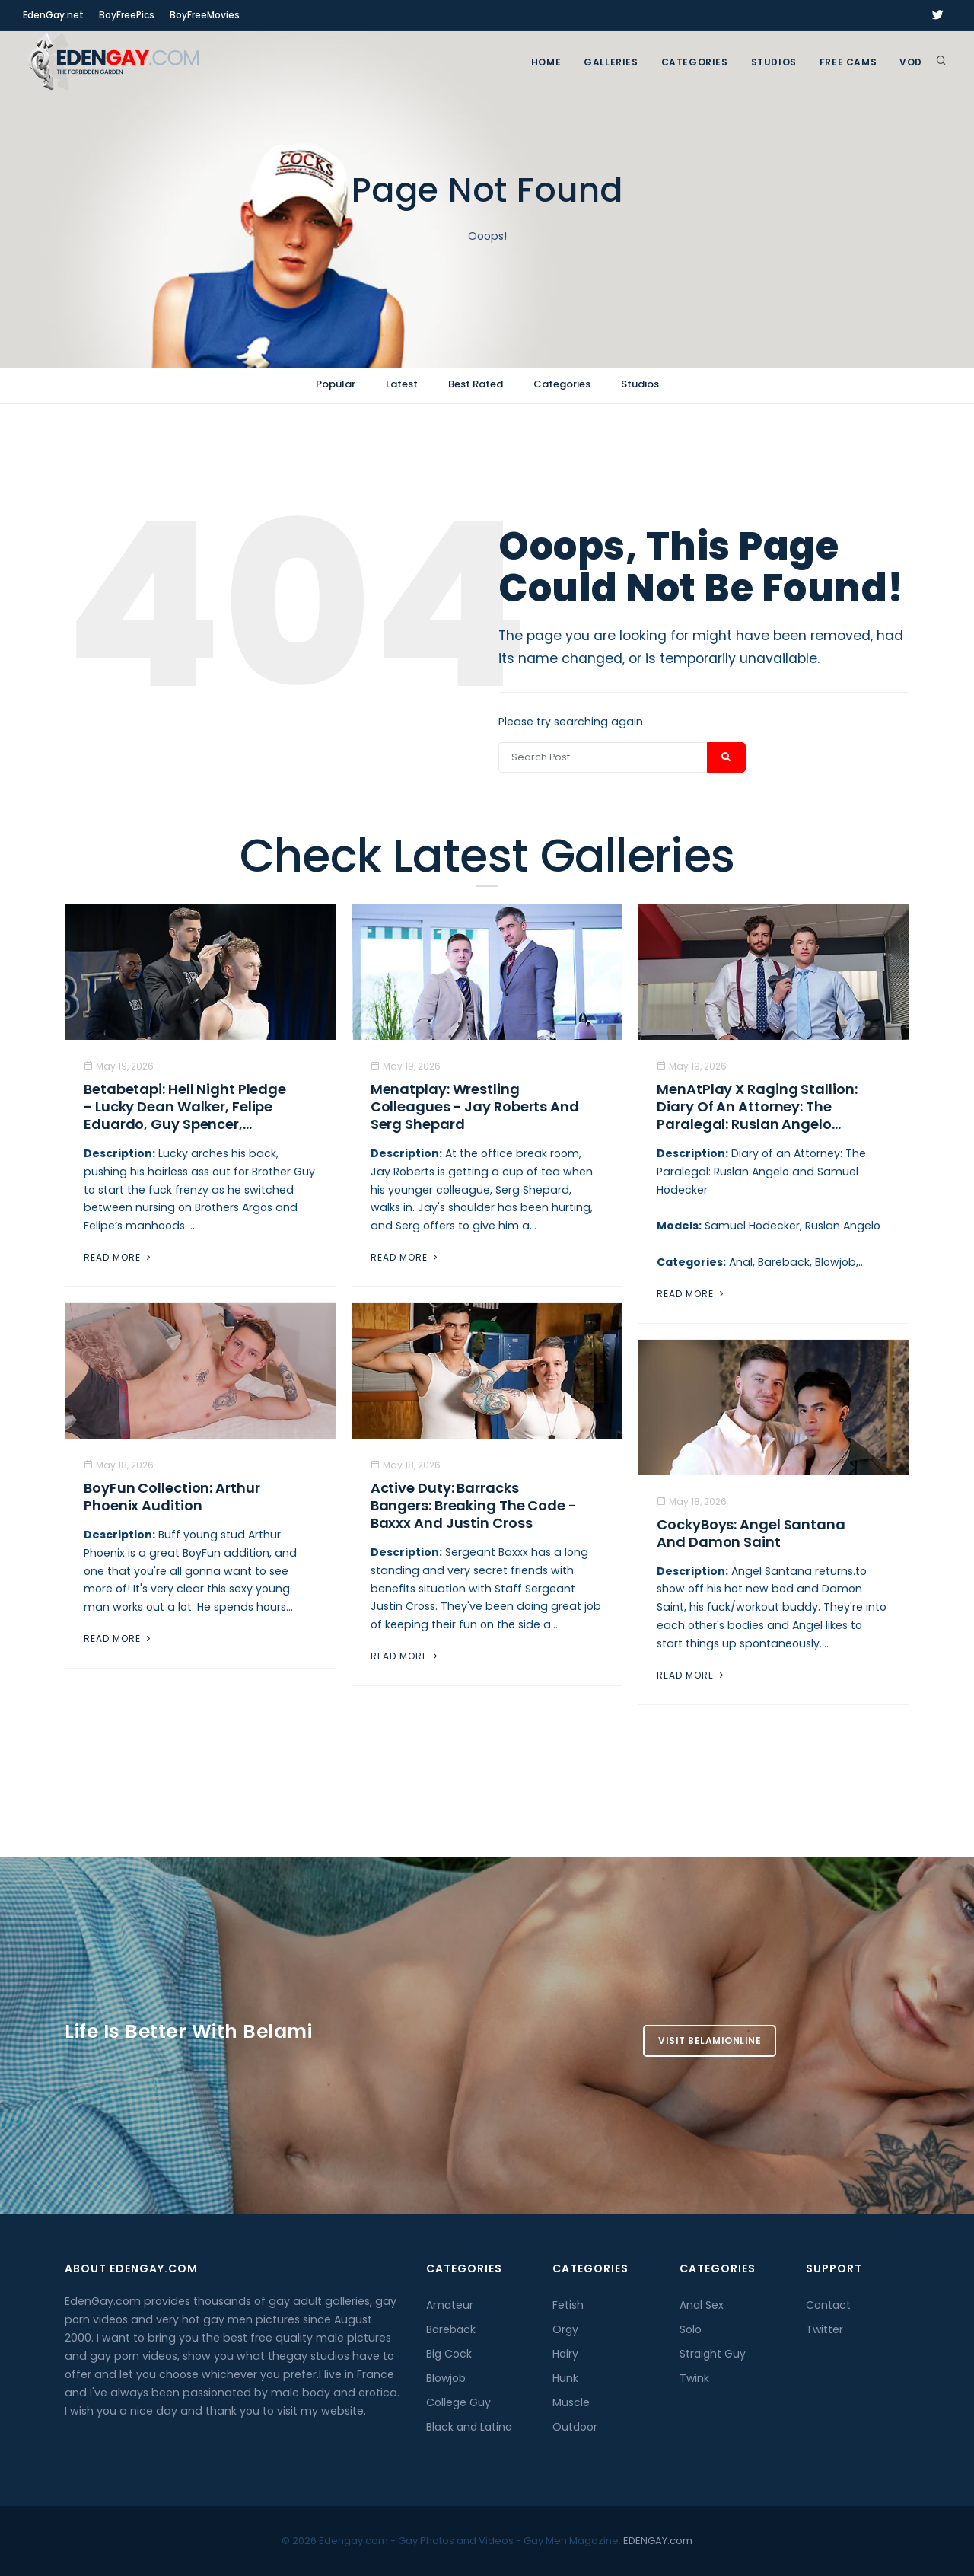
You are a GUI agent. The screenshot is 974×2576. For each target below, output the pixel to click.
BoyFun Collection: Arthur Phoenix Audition (172, 1496)
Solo (691, 2329)
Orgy (565, 2329)
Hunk (565, 2378)
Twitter (824, 2329)
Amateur (449, 2305)
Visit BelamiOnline (709, 2040)
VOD (910, 62)
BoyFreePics (126, 14)
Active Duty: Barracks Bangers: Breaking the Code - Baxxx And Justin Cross (474, 1505)
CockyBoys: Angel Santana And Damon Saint (751, 1533)
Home (546, 62)
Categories (694, 62)
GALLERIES (611, 62)
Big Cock (449, 2353)
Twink (694, 2378)
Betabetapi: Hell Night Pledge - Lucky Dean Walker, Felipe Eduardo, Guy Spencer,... (185, 1106)
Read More (119, 1257)
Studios (774, 62)
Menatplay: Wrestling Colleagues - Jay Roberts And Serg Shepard (475, 1106)
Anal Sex (702, 2305)
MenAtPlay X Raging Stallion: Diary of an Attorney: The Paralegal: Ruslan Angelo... (757, 1106)
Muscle (571, 2402)
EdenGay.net (53, 14)
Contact (828, 2305)
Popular (335, 384)
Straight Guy (713, 2353)
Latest (402, 384)
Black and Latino (469, 2426)
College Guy (458, 2402)
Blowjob (446, 2378)
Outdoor (574, 2426)
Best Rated (475, 384)
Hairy (565, 2353)
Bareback (451, 2329)
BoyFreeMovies (205, 14)
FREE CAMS (848, 62)
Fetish (568, 2305)
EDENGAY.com (657, 2540)
